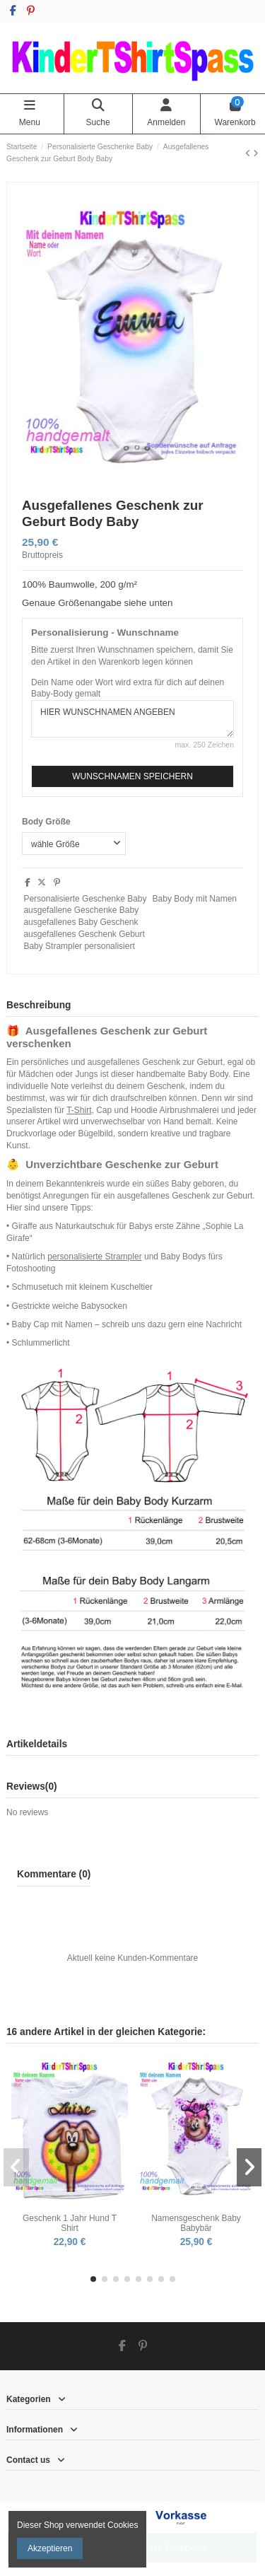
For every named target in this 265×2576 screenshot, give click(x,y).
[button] (93, 2279)
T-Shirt (78, 1110)
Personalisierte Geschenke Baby (84, 899)
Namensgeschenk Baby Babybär (196, 2223)
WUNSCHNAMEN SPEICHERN (132, 776)
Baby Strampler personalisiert (78, 946)
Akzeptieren (50, 2548)
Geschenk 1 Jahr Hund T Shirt (70, 2223)
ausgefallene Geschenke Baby (81, 910)
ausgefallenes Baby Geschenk (80, 922)
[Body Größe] (74, 843)
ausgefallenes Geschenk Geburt (83, 934)
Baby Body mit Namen (195, 899)
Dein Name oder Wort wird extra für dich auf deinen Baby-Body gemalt (127, 688)
